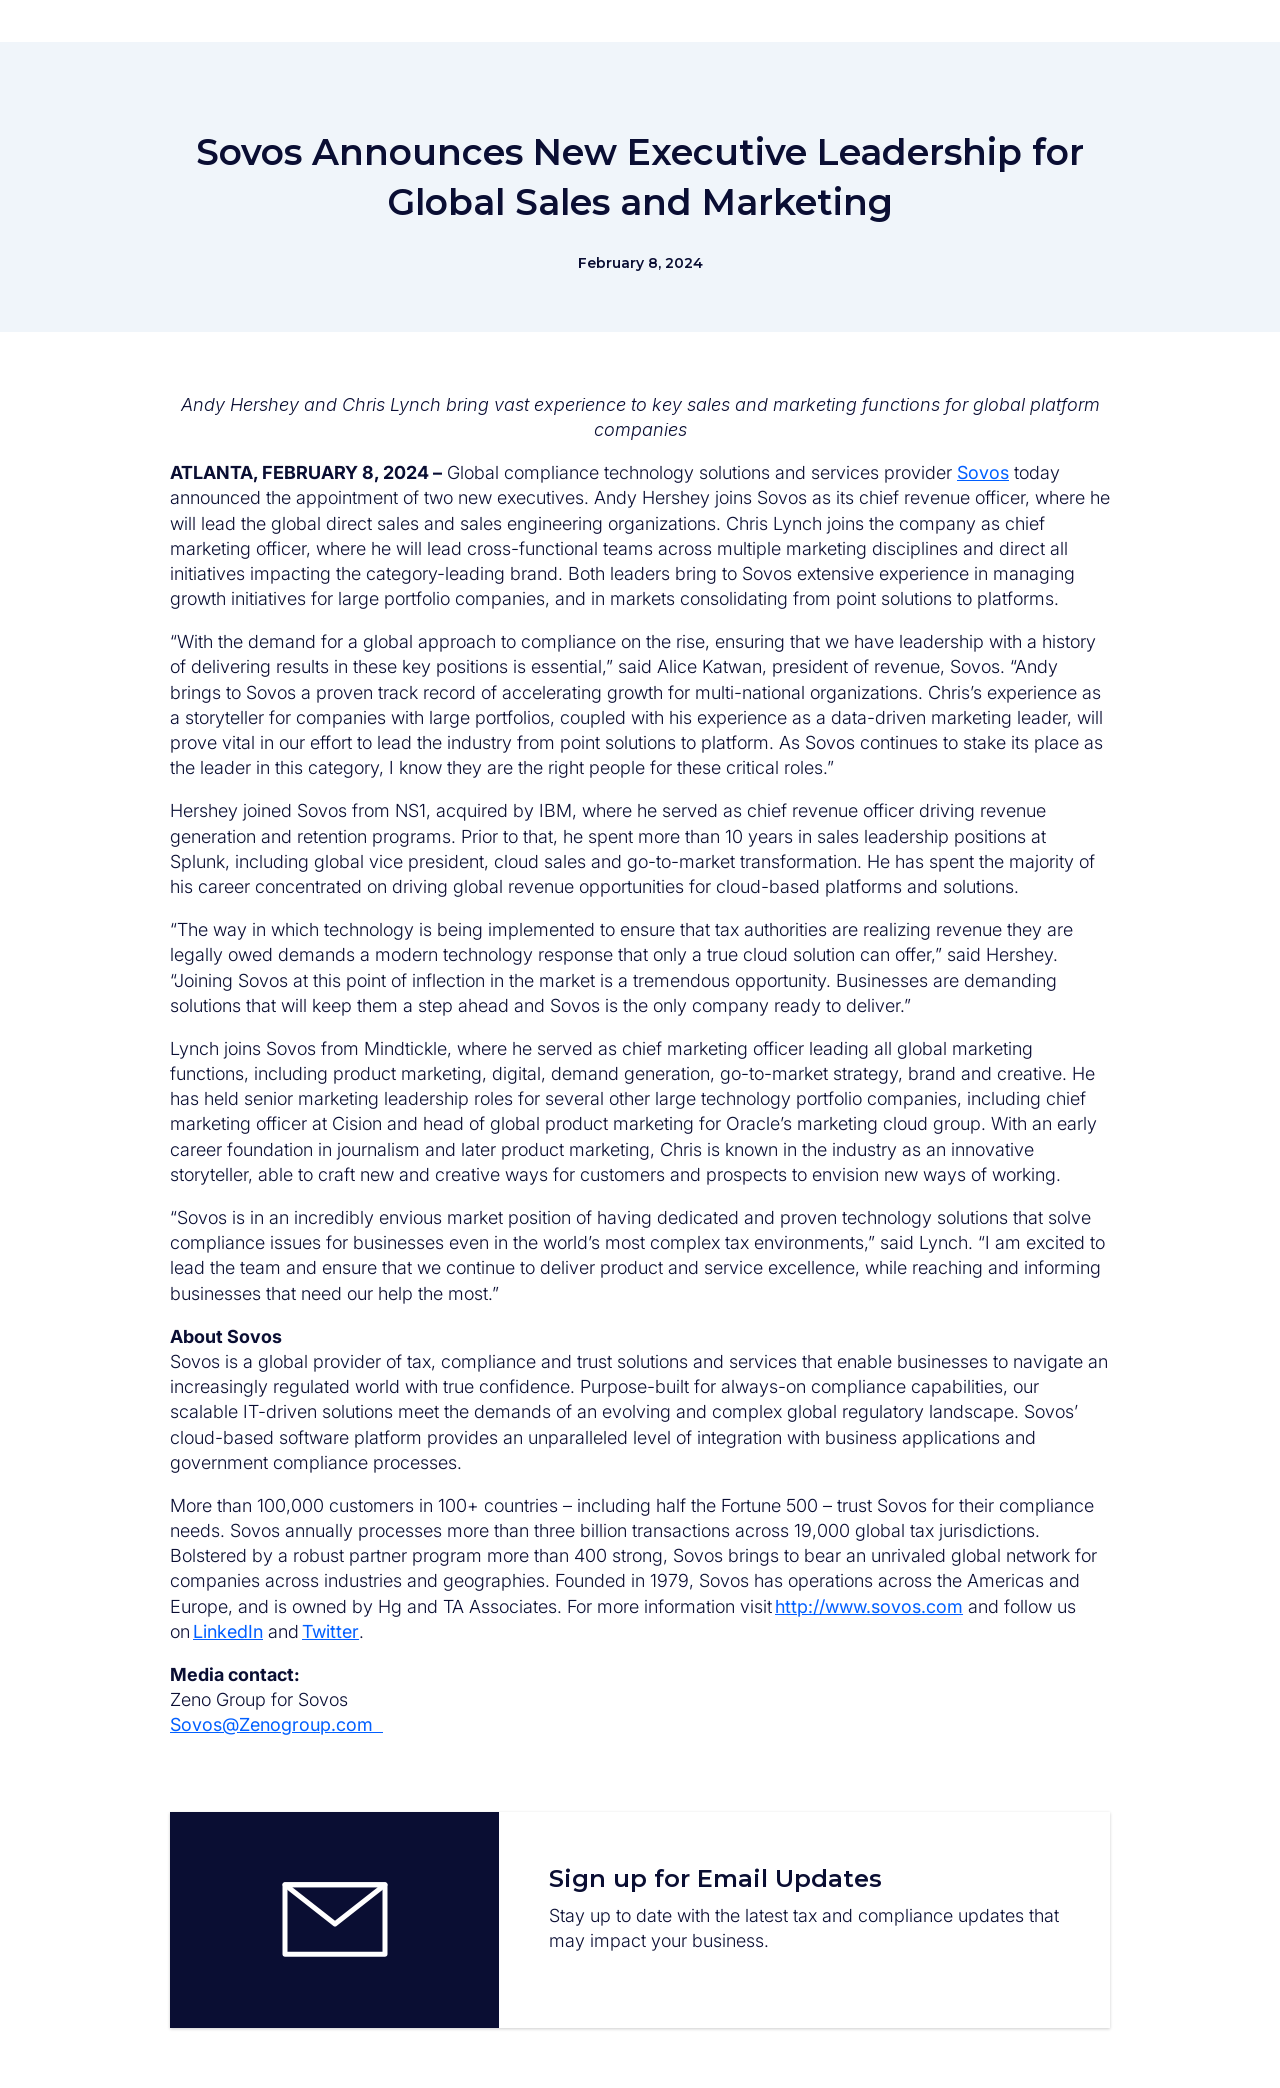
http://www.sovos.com (869, 1606)
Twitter (330, 1631)
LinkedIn (228, 1631)
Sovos (983, 472)
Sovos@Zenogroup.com (276, 1724)
